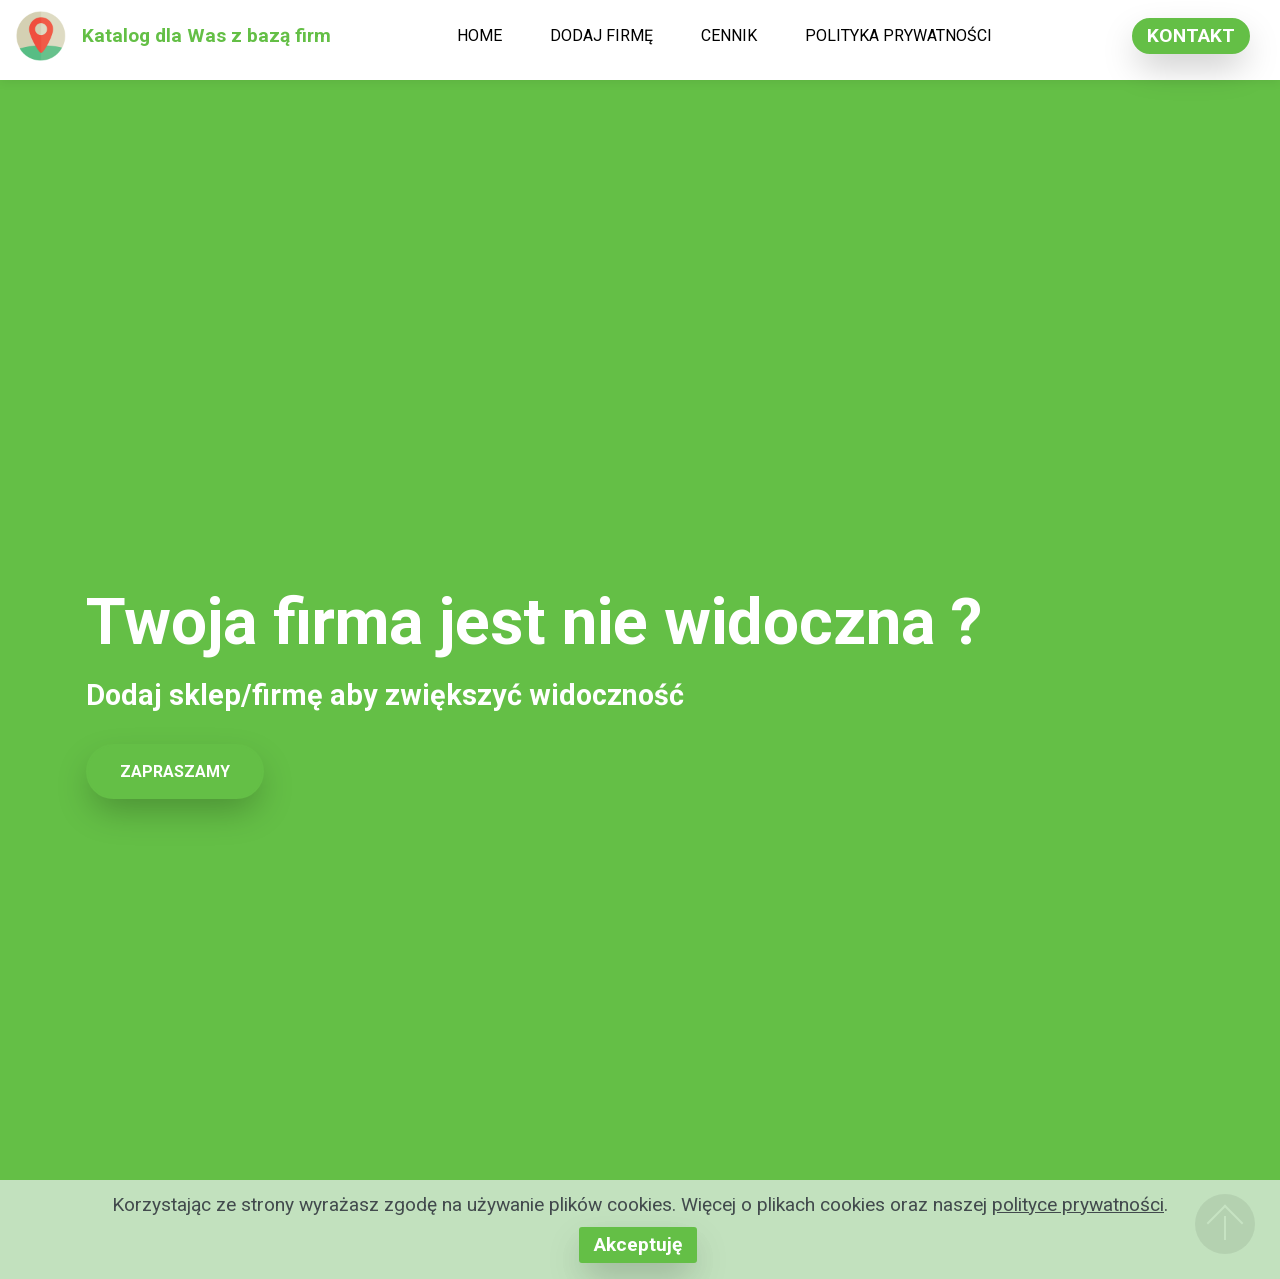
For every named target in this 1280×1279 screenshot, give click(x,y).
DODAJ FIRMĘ (601, 35)
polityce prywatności (1078, 1204)
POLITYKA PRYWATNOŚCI (898, 35)
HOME (479, 35)
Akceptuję (638, 1244)
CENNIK (729, 35)
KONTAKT (1191, 35)
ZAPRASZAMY (175, 771)
